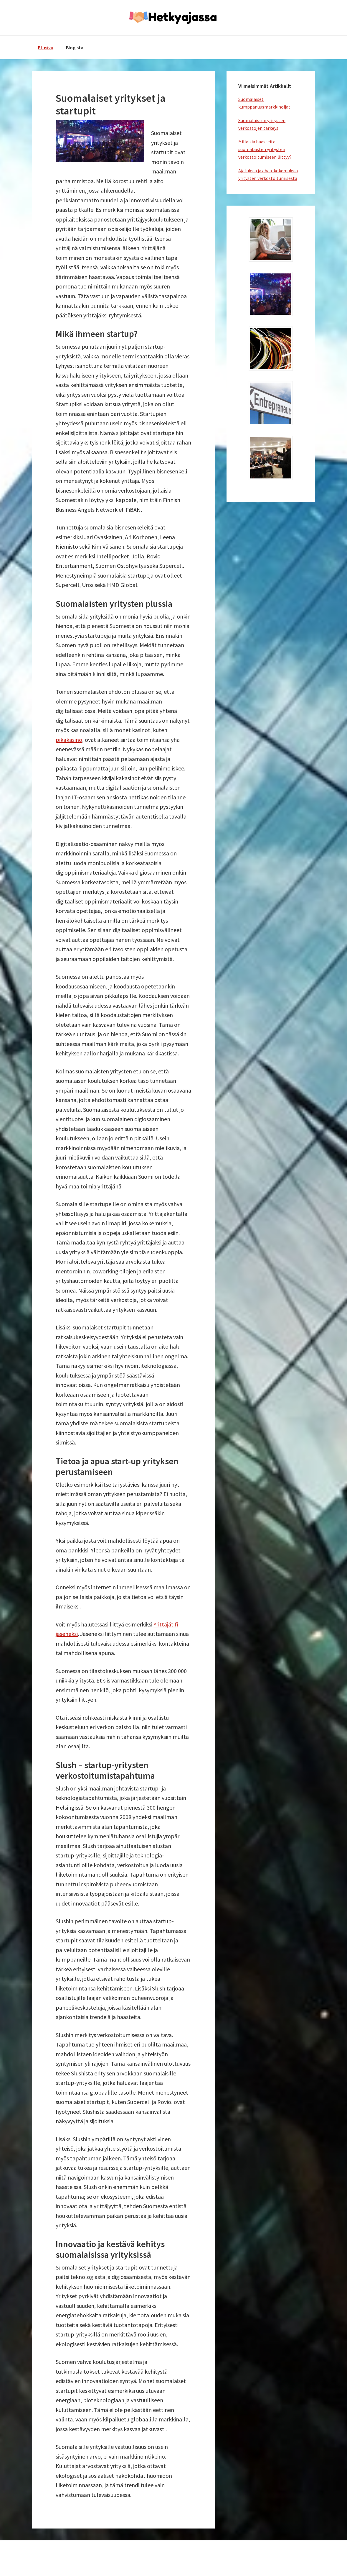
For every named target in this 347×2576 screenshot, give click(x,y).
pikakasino (69, 739)
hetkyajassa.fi (173, 17)
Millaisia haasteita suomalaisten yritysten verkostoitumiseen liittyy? (265, 149)
